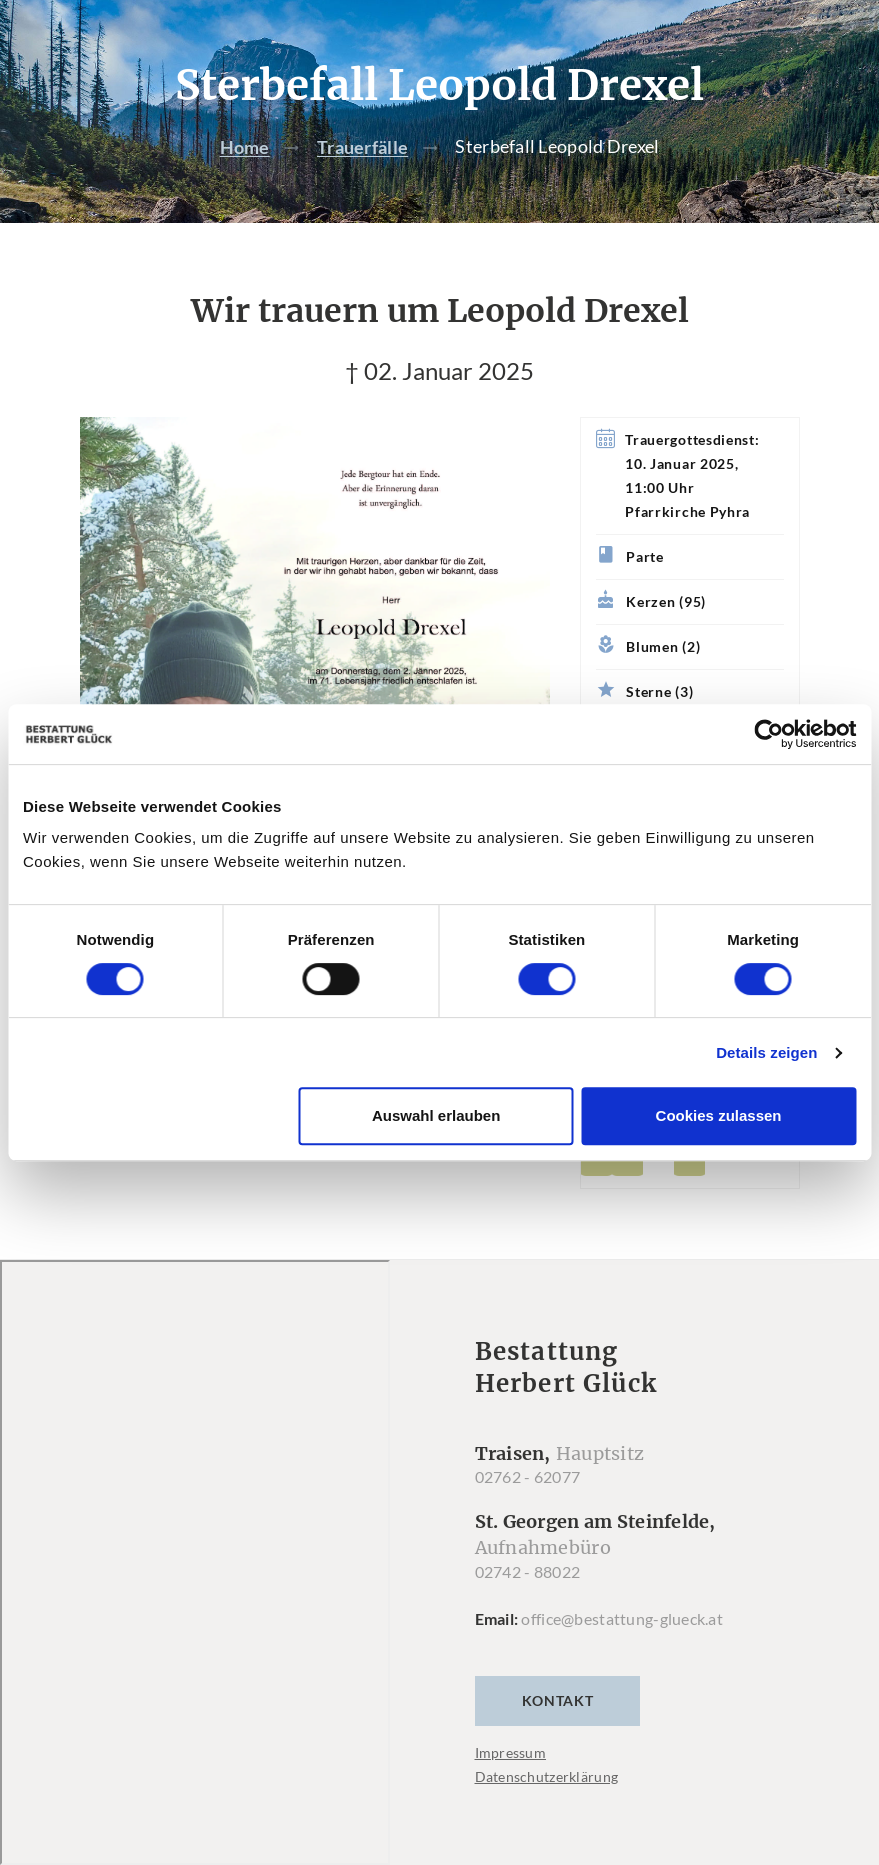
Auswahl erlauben (436, 1115)
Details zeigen (766, 1052)
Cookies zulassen (719, 1115)
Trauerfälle (362, 147)
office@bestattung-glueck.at (622, 1618)
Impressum (511, 1752)
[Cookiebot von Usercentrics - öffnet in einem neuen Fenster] (768, 734)
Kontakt (558, 1700)
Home (245, 147)
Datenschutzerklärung (547, 1776)
